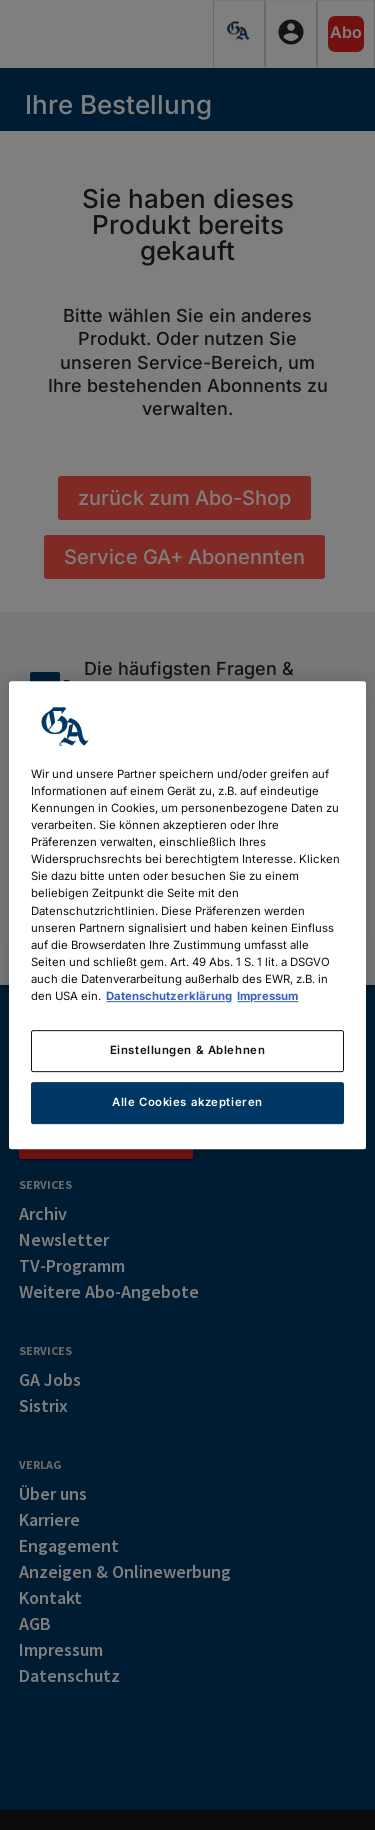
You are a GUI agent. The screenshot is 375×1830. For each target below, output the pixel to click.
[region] (187, 915)
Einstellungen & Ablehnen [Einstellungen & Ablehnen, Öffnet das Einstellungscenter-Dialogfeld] (188, 1050)
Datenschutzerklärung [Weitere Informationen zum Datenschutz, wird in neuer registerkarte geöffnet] (169, 996)
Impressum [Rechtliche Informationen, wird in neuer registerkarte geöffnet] (267, 996)
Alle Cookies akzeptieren (187, 1102)
